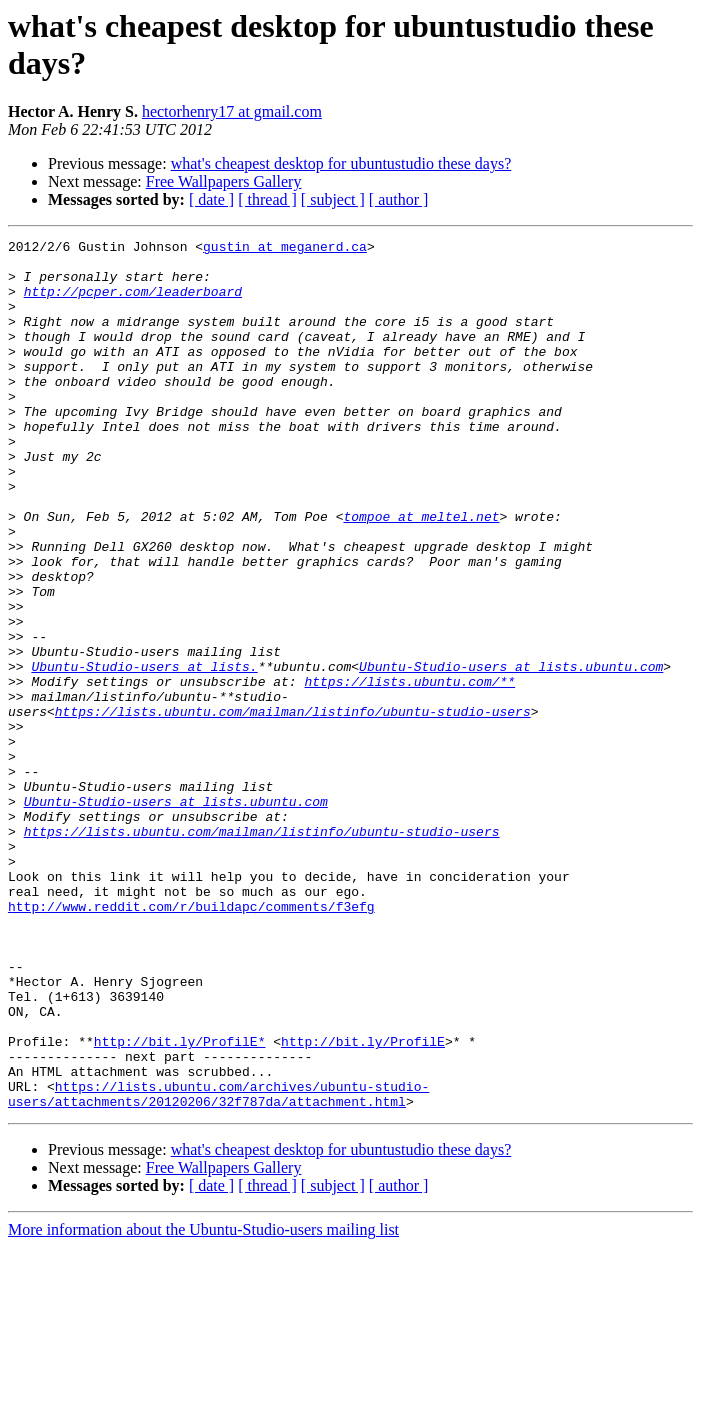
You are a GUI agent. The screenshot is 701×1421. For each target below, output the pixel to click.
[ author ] (399, 199)
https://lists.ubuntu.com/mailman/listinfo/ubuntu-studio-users (293, 807)
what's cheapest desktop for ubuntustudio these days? (341, 163)
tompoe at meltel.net (421, 573)
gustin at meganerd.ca (285, 249)
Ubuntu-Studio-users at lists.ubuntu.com (511, 753)
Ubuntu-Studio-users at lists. (144, 753)
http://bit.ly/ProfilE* (180, 1203)
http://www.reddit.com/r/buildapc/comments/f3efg (191, 1041)
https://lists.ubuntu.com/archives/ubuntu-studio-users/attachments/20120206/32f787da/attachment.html (218, 1266)
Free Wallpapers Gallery (224, 181)
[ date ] (211, 199)
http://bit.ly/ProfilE (363, 1203)
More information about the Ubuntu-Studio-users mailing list (203, 1403)
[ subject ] (333, 199)
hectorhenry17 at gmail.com (232, 111)
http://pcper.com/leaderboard (133, 303)
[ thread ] (267, 199)
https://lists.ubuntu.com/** (409, 771)
